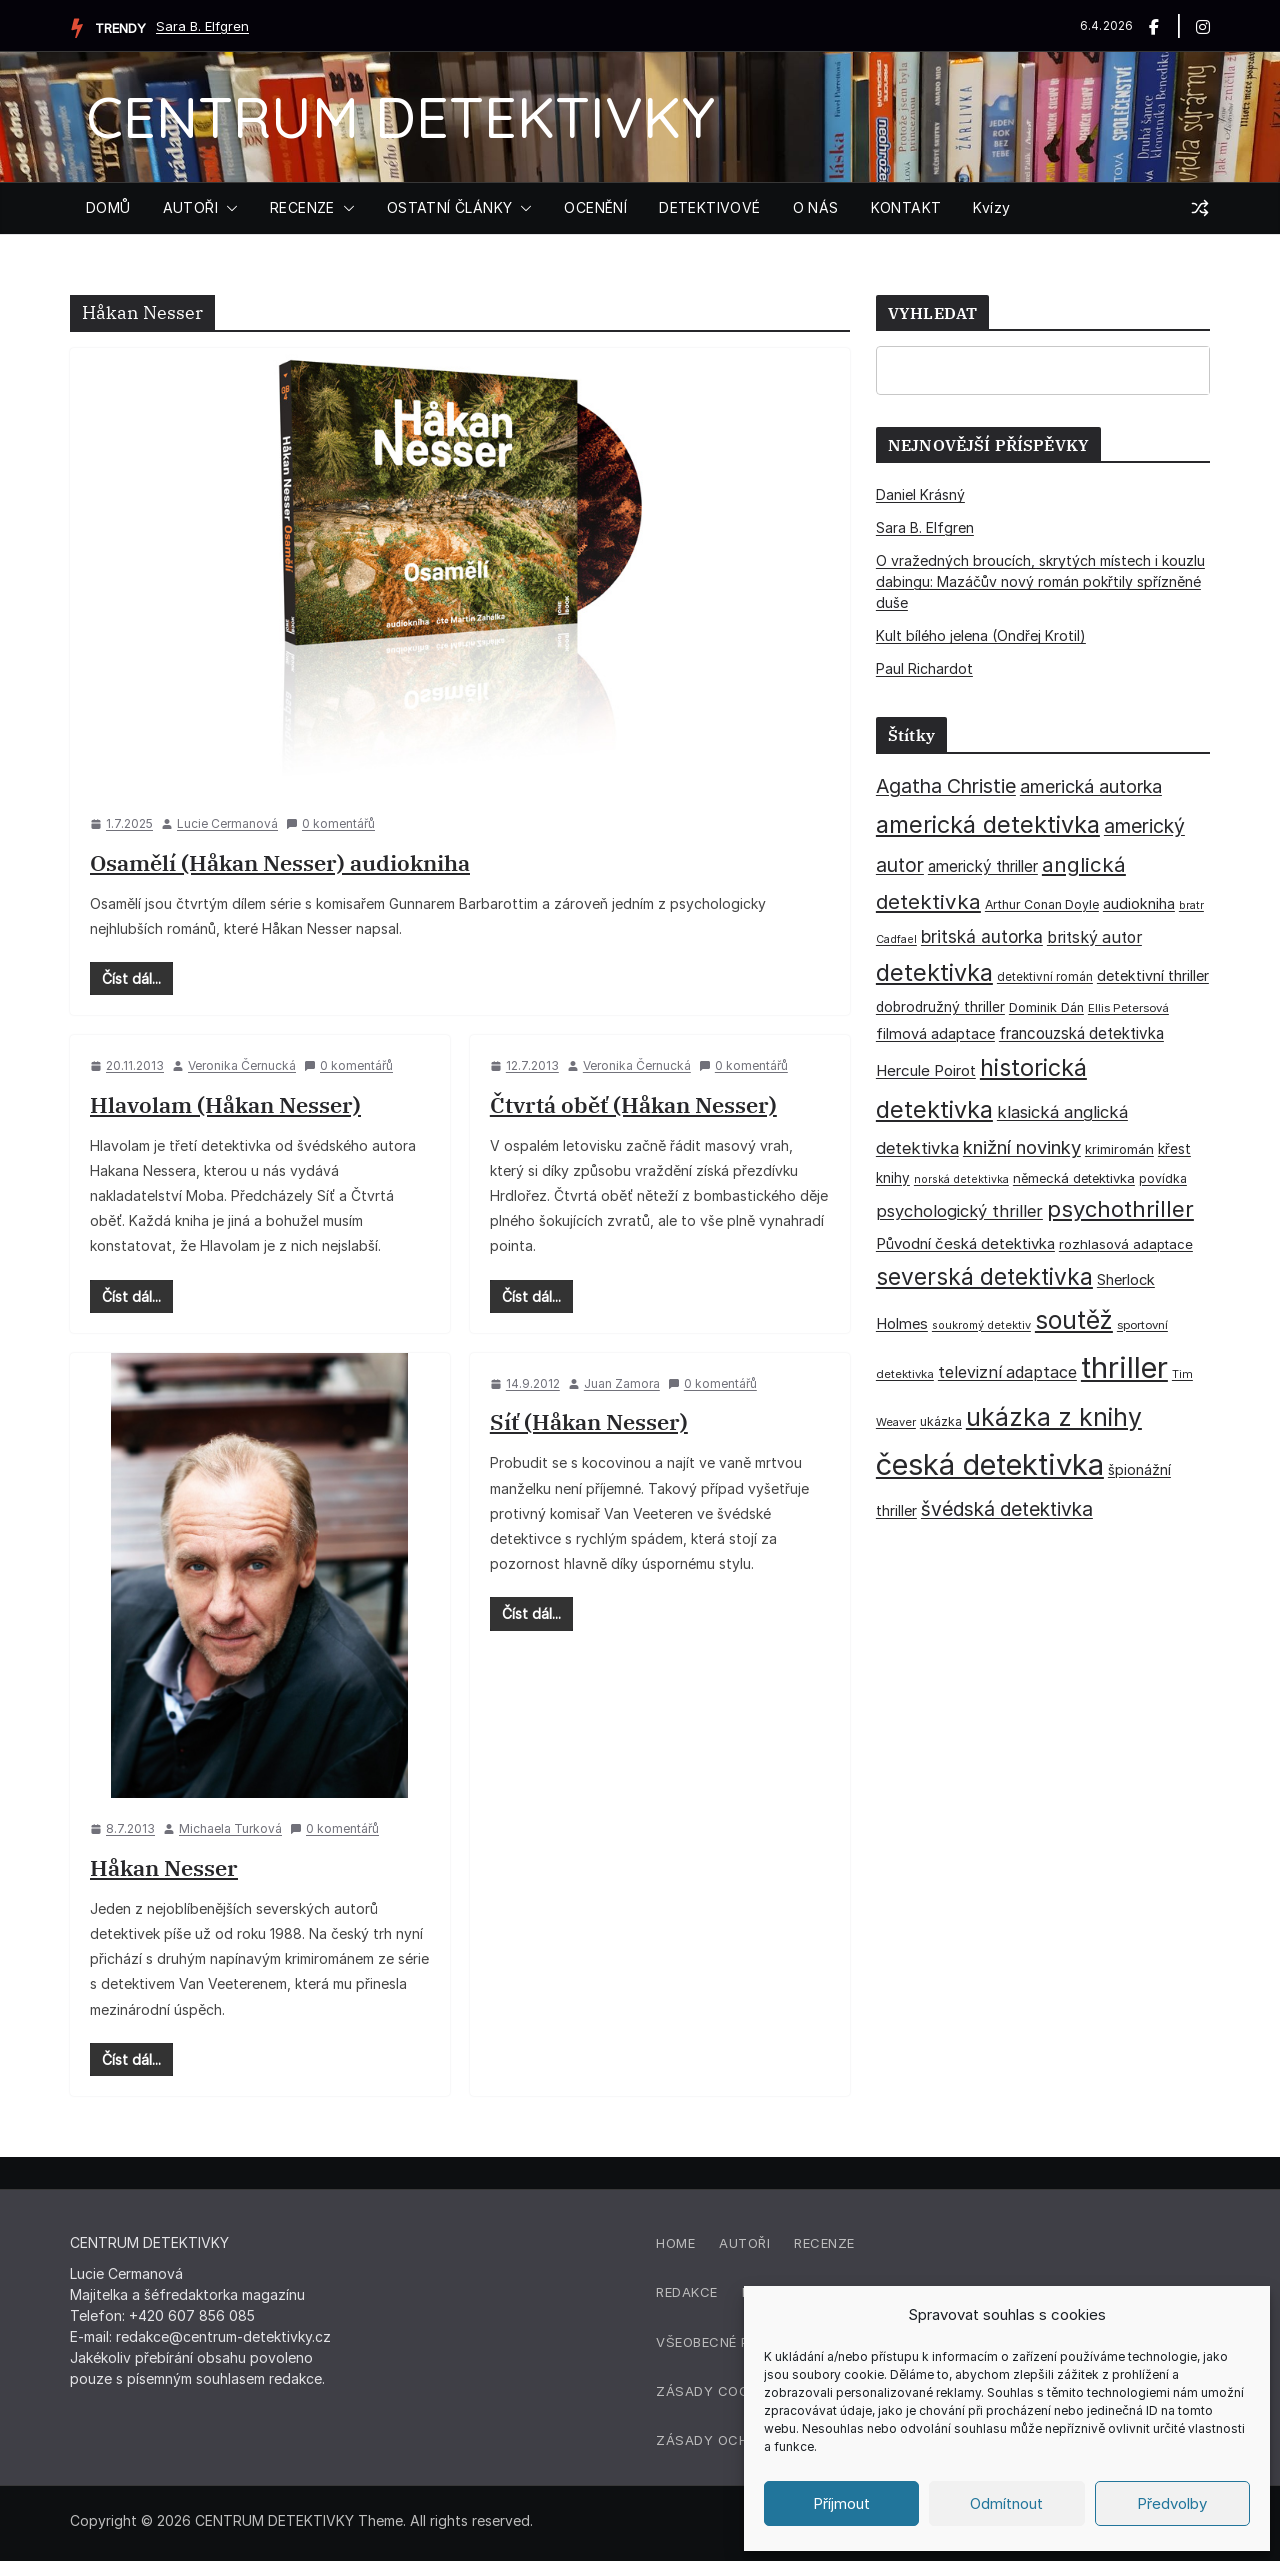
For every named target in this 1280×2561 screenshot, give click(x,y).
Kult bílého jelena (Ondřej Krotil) (981, 635)
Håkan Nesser (164, 1867)
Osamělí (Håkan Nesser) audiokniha (280, 862)
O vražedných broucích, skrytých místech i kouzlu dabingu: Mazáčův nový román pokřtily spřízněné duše (1040, 581)
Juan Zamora (622, 1383)
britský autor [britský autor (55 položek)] (1094, 937)
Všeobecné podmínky (734, 2342)
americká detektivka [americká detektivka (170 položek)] (988, 824)
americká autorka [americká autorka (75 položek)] (1091, 786)
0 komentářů (330, 823)
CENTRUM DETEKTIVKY (400, 116)
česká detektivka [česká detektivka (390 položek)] (990, 1464)
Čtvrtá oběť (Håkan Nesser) (633, 1104)
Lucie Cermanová (227, 823)
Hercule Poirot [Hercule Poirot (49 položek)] (926, 1070)
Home (675, 2243)
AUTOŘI (190, 207)
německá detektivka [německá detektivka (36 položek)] (1074, 1178)
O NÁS (816, 207)
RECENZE (302, 207)
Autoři (744, 2243)
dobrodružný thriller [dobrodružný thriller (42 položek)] (940, 1007)
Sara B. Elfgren (202, 26)
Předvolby (1172, 2503)
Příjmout (841, 2503)
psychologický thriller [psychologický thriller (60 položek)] (959, 1211)
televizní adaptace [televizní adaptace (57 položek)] (1007, 1372)
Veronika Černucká (242, 1065)
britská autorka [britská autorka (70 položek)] (982, 936)
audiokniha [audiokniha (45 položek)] (1139, 903)
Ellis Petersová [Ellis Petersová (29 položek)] (1128, 1008)
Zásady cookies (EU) (733, 2391)
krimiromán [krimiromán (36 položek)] (1119, 1149)
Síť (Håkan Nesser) (589, 1421)
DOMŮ (108, 207)
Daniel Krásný (920, 494)
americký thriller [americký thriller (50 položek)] (983, 866)
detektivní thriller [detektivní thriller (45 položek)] (1153, 975)
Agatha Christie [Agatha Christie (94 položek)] (946, 786)
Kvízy (991, 207)
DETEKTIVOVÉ (709, 207)
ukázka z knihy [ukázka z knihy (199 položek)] (1054, 1417)
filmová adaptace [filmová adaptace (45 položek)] (935, 1033)
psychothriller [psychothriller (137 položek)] (1120, 1209)
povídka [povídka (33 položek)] (1163, 1178)
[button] (228, 208)
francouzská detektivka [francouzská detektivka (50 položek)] (1081, 1033)
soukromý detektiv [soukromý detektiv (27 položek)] (981, 1325)
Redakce (687, 2292)
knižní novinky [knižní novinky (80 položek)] (1022, 1147)
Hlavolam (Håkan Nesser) (225, 1104)
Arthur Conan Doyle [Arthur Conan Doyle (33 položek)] (1042, 904)
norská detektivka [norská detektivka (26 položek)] (961, 1179)
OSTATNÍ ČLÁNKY (450, 207)
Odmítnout (1006, 2503)
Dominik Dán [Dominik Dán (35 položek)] (1046, 1007)
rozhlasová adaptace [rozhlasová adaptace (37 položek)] (1126, 1244)
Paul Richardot (924, 668)
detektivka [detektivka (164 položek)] (934, 972)
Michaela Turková (230, 1828)
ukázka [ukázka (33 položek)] (941, 1421)
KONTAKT (906, 207)
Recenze (824, 2243)
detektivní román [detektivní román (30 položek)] (1045, 977)
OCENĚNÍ (595, 207)
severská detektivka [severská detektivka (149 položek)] (984, 1276)
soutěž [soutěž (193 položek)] (1074, 1320)
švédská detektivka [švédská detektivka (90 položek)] (1007, 1509)
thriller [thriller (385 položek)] (1124, 1367)
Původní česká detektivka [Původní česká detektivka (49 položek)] (965, 1243)
